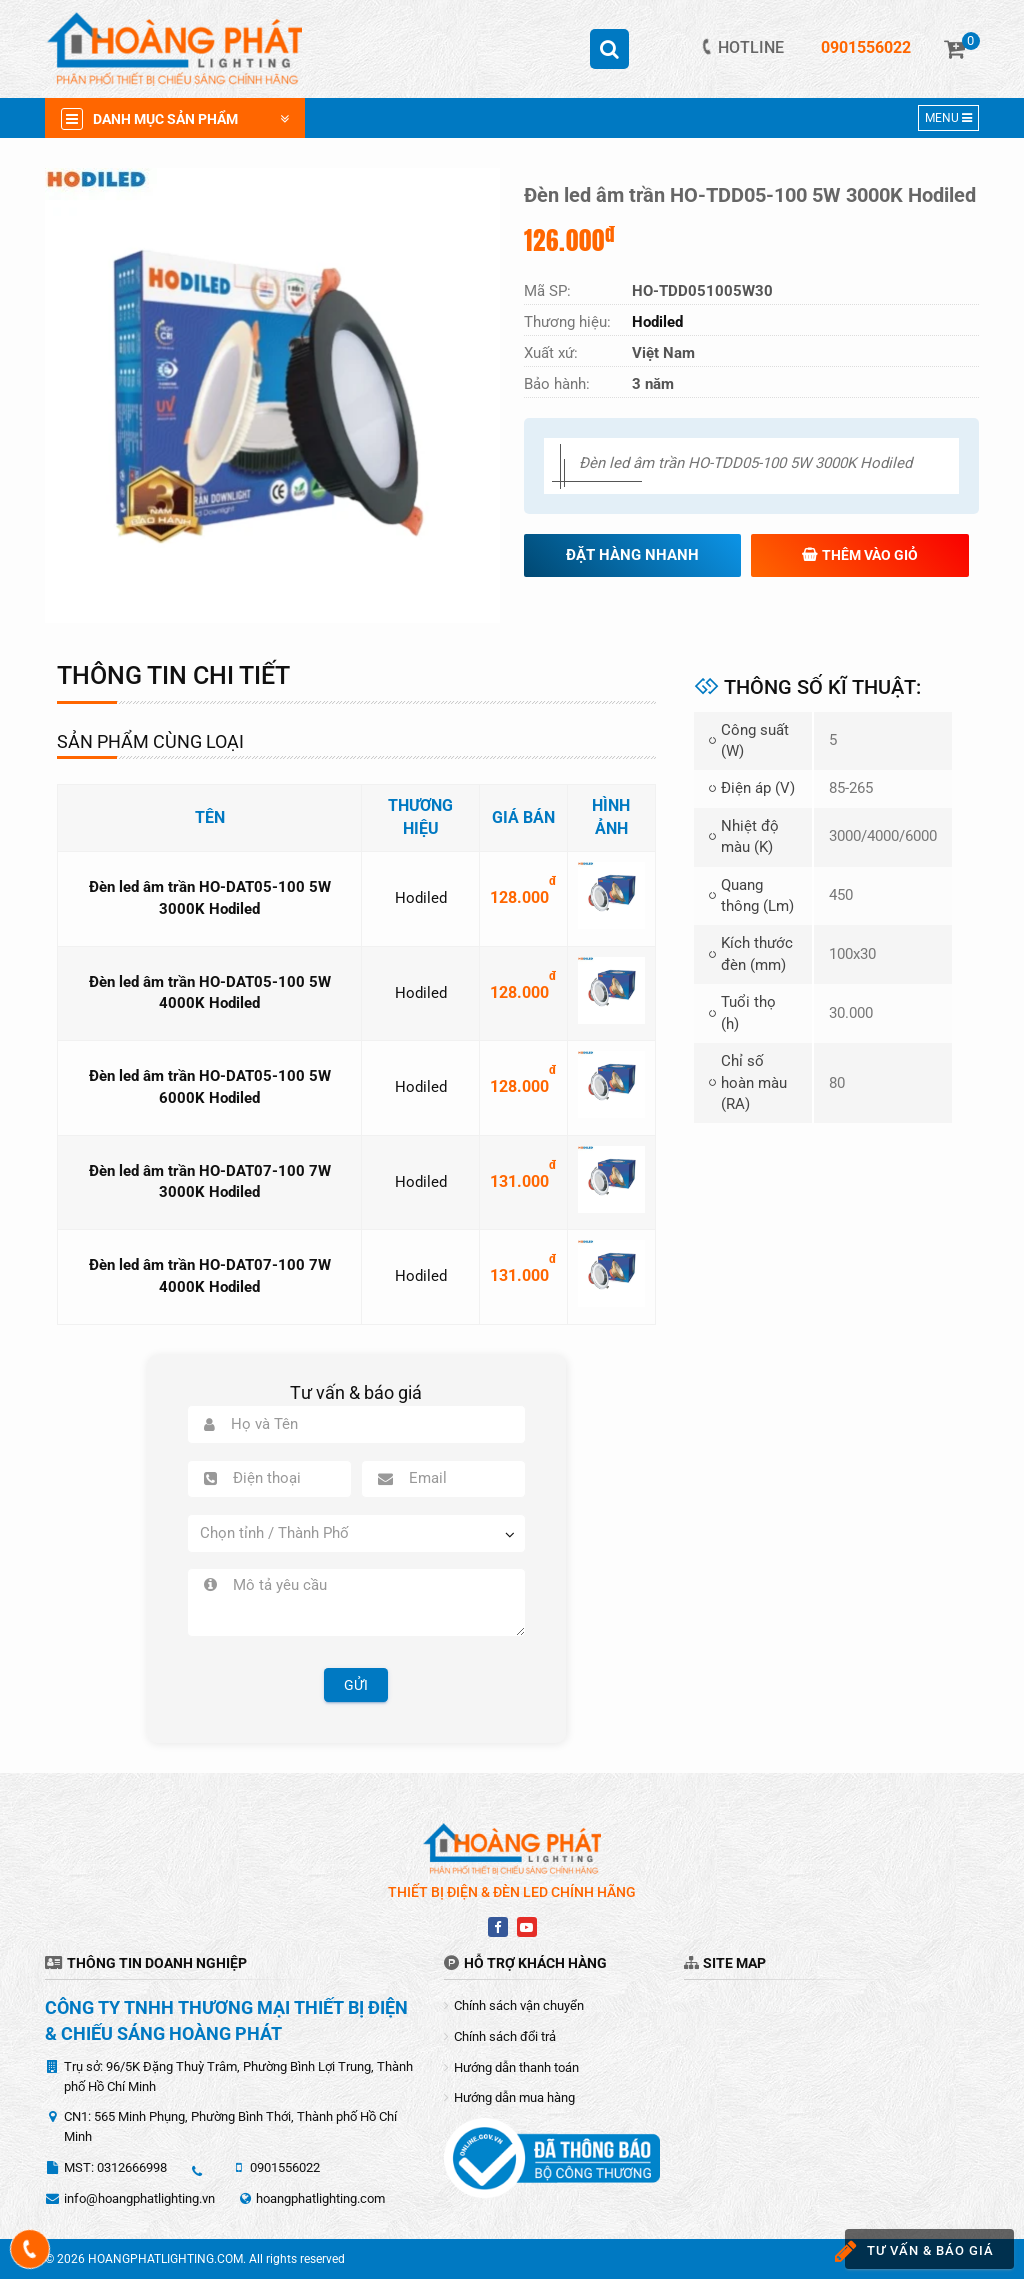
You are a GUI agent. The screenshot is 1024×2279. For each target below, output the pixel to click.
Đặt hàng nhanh (632, 555)
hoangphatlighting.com (320, 2198)
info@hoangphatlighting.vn (139, 2198)
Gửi (356, 1685)
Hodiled (421, 898)
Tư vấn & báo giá (915, 2251)
